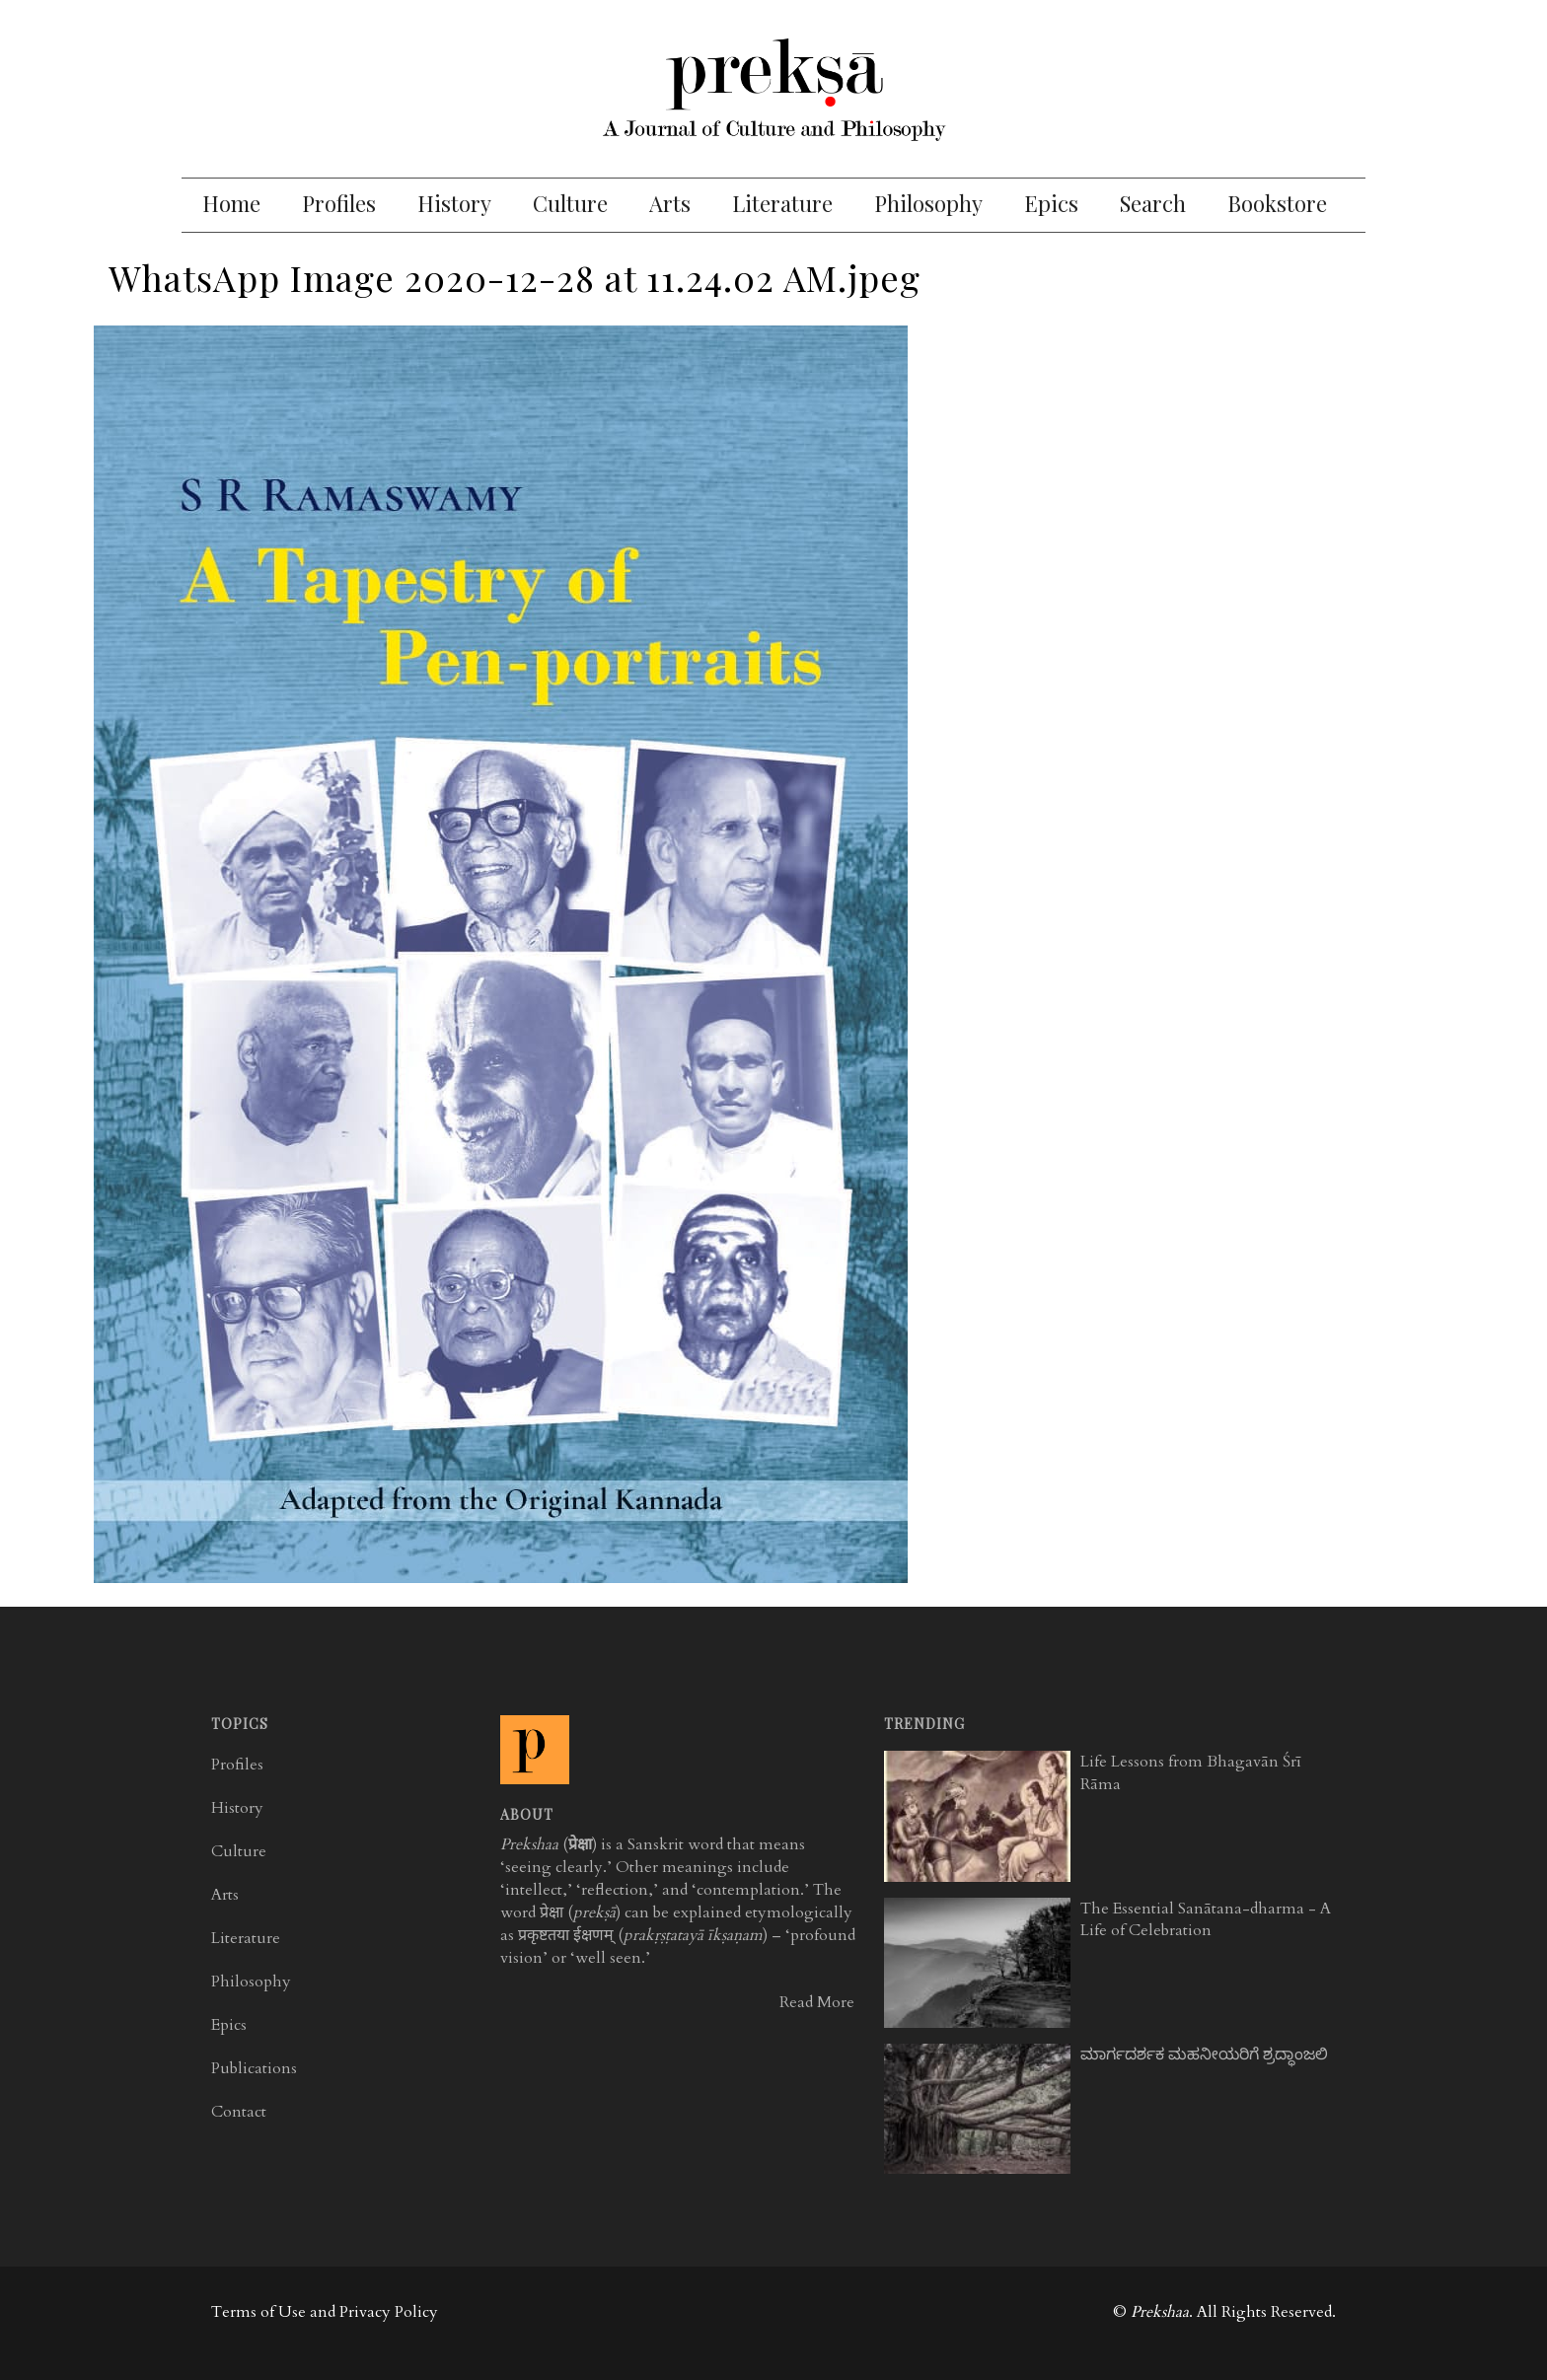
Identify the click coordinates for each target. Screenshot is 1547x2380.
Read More (816, 2002)
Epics (1051, 203)
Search (1153, 203)
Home (231, 203)
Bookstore (1277, 203)
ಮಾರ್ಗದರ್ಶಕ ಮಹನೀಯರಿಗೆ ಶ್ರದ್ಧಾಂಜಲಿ (1204, 2054)
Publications (254, 2068)
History (454, 203)
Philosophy (928, 203)
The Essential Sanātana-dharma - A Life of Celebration (1205, 1920)
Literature (782, 203)
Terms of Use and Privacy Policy (324, 2312)
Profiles (339, 203)
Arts (670, 203)
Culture (570, 203)
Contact (238, 2112)
